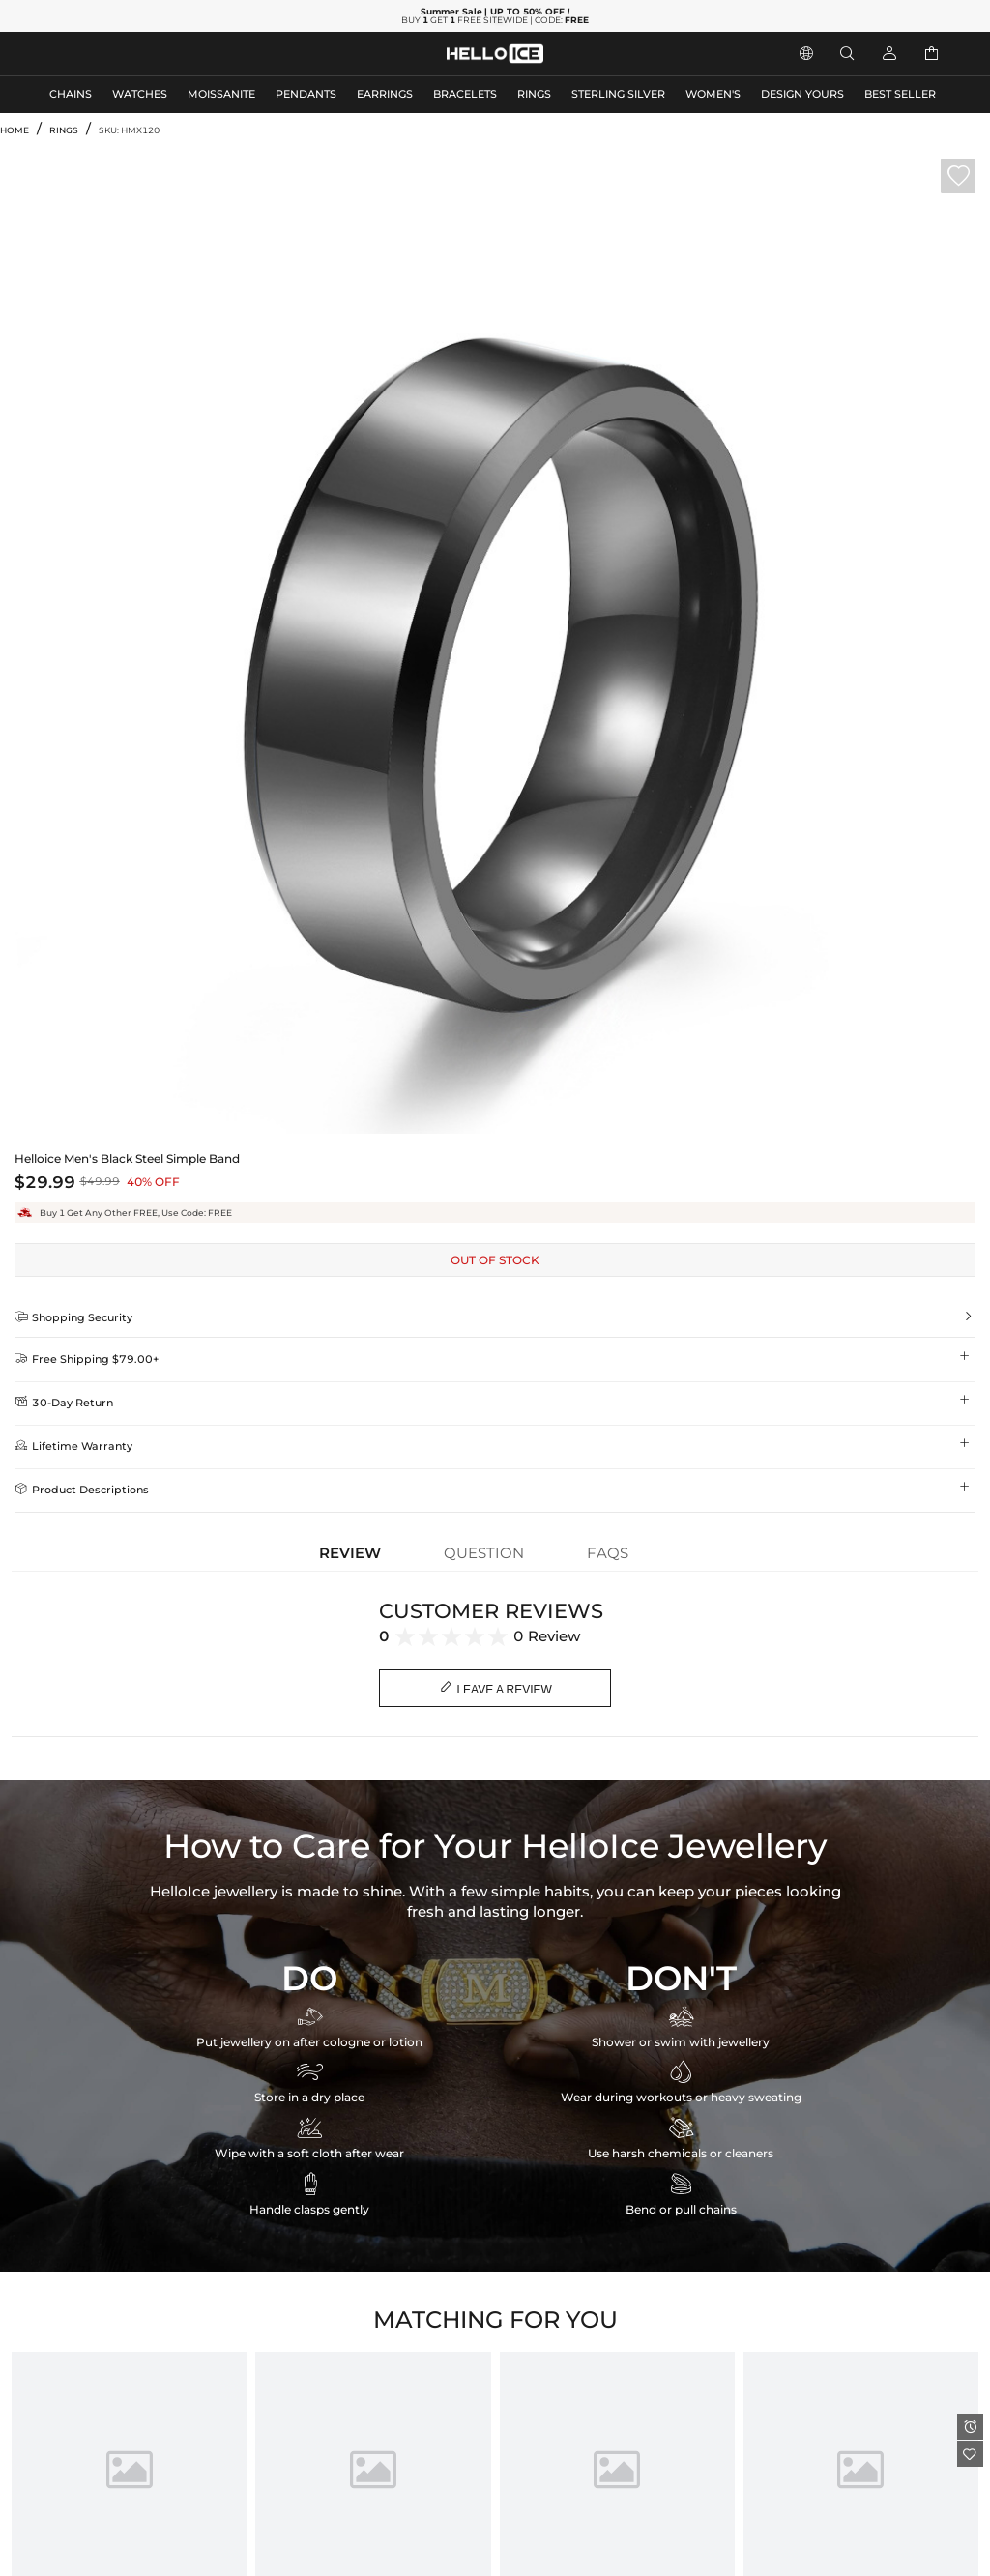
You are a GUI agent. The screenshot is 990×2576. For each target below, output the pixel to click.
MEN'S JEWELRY (91, 53)
